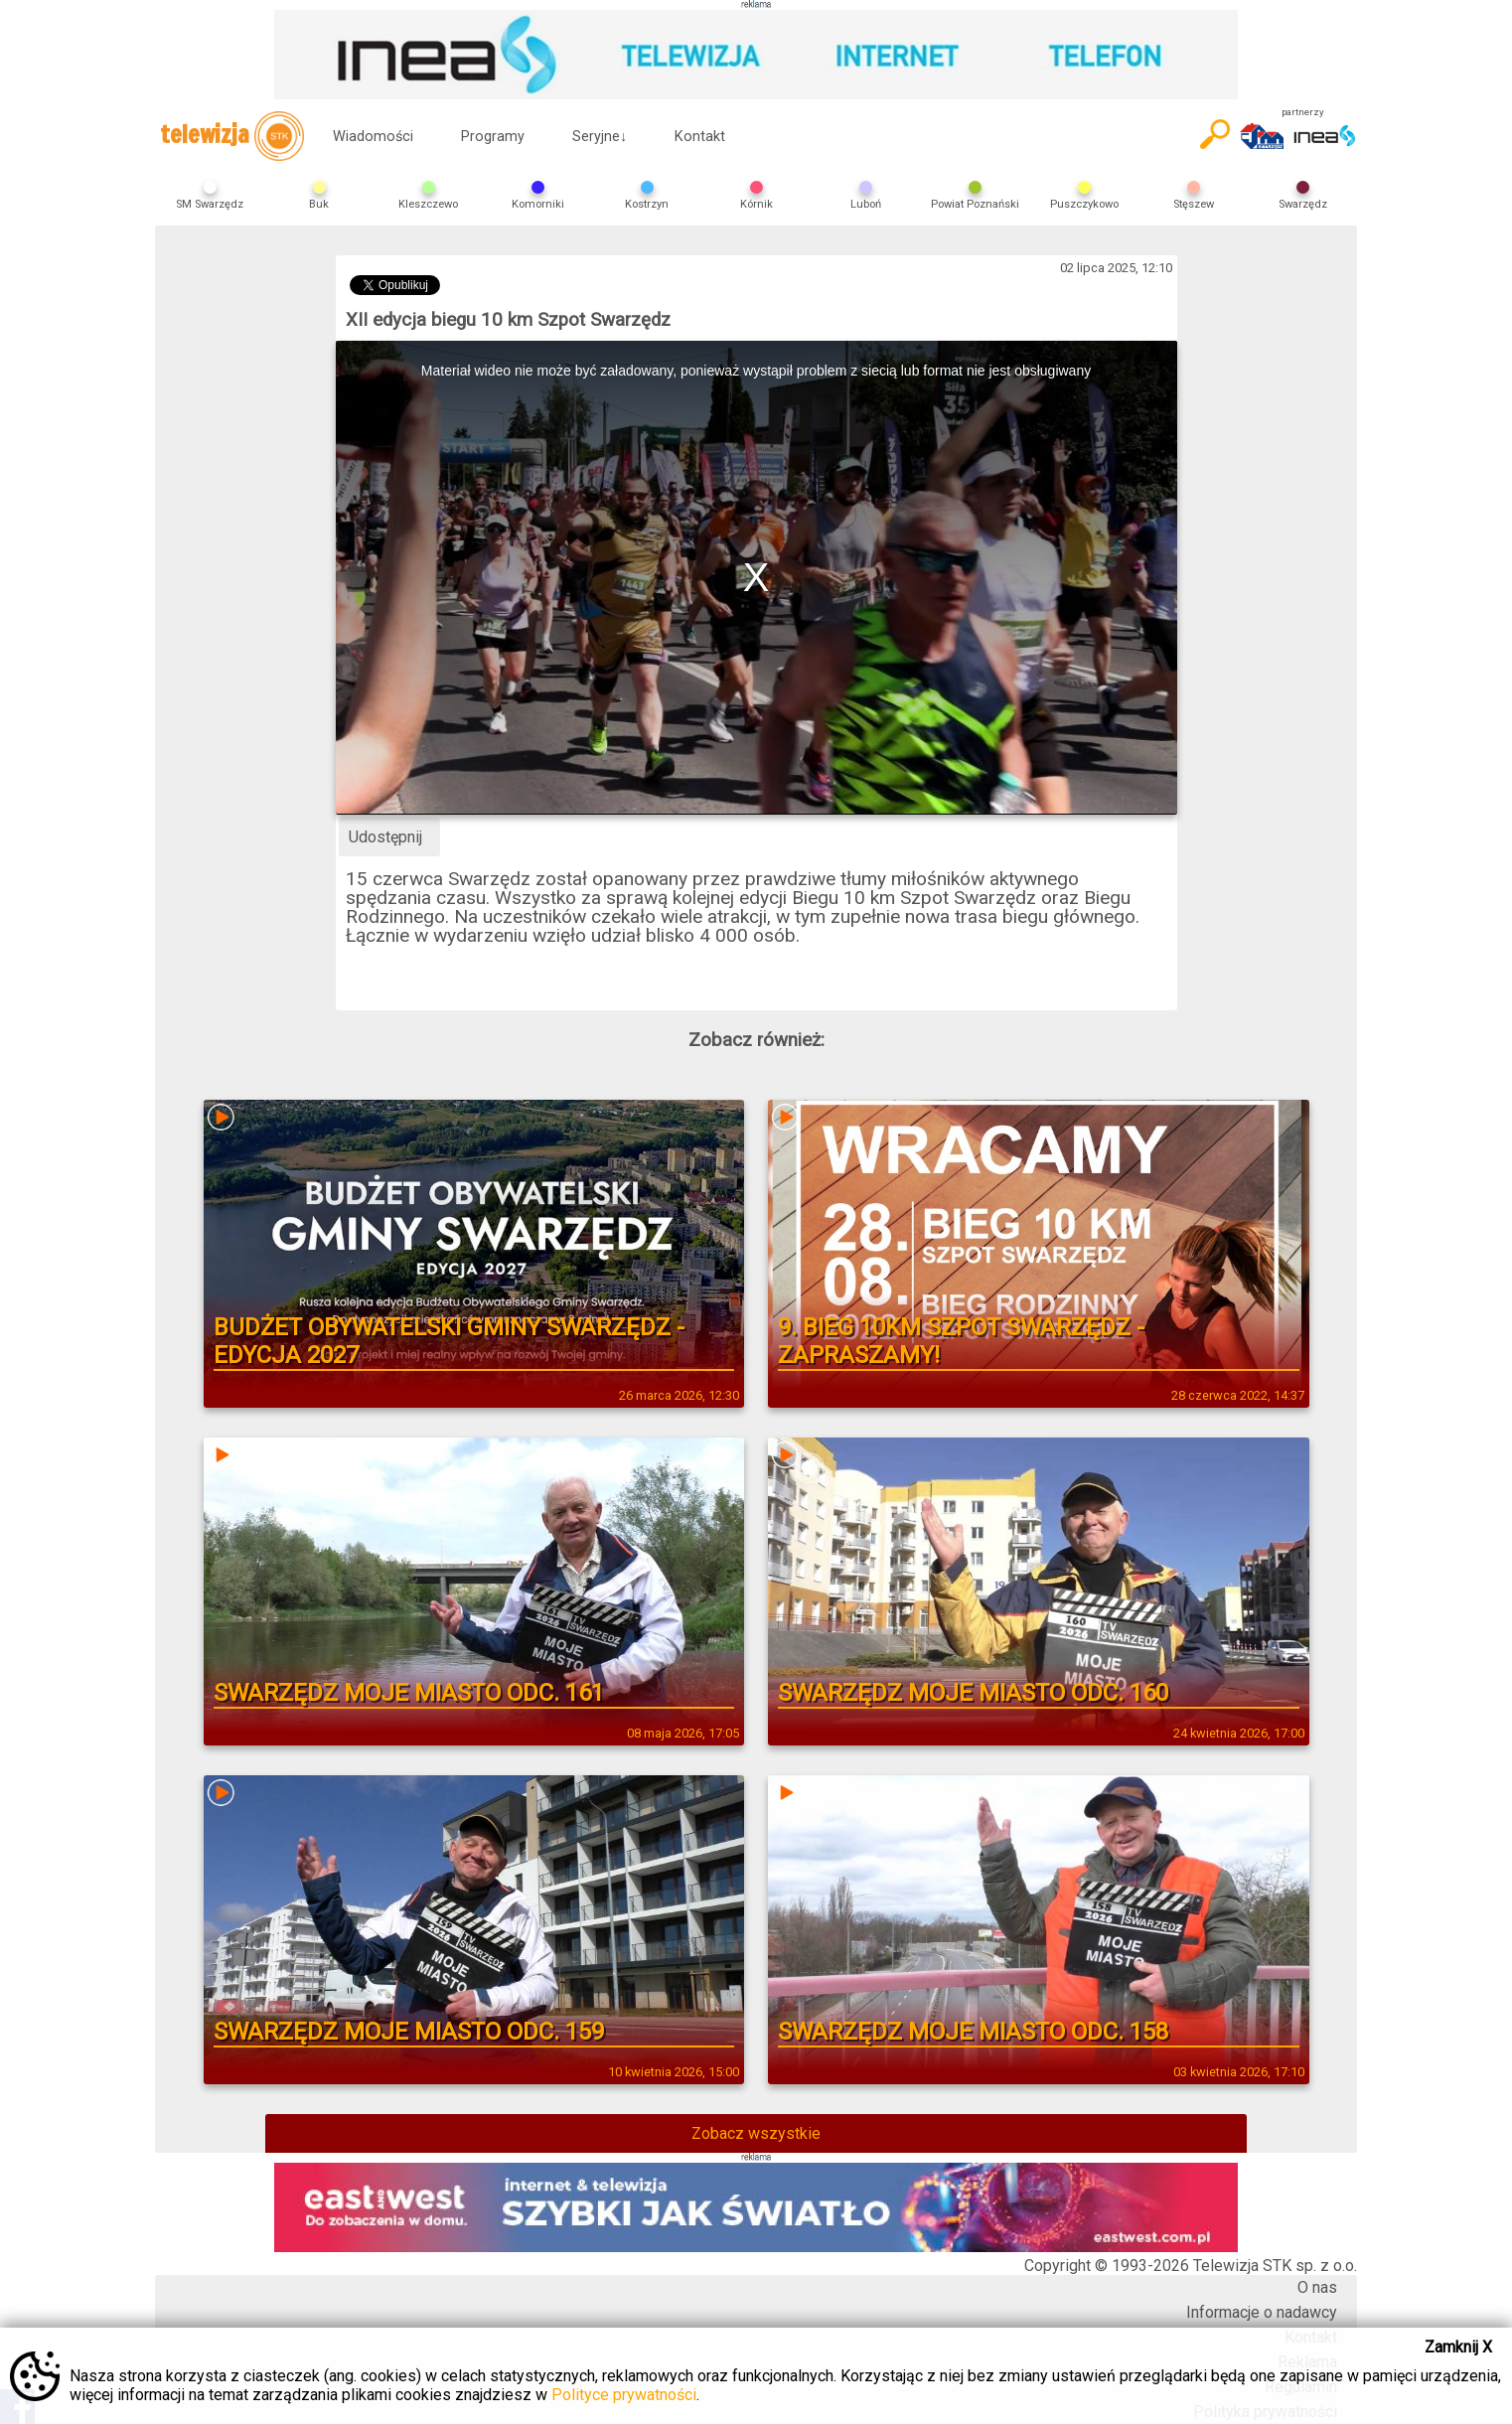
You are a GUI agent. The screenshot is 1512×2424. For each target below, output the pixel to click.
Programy (493, 136)
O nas (1317, 2287)
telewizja (232, 136)
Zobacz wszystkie (756, 2133)
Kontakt (700, 136)
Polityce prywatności (623, 2394)
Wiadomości (373, 136)
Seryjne (599, 136)
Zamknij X (1458, 2347)
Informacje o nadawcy (1261, 2312)
